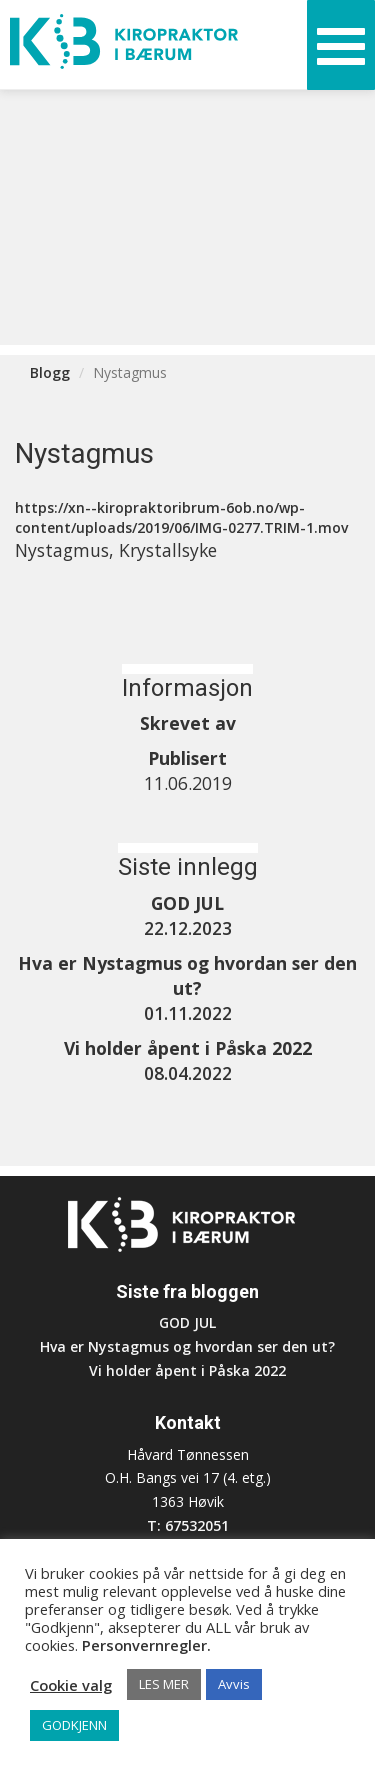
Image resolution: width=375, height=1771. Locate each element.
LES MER (164, 1684)
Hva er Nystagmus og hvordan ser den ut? (187, 1346)
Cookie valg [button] (71, 1685)
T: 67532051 (188, 1525)
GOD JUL (187, 1322)
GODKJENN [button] (74, 1725)
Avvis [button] (234, 1684)
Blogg (50, 372)
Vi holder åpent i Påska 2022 (187, 1370)
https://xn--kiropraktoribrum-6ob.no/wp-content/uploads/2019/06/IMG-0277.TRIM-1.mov (181, 517)
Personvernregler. (146, 1645)
